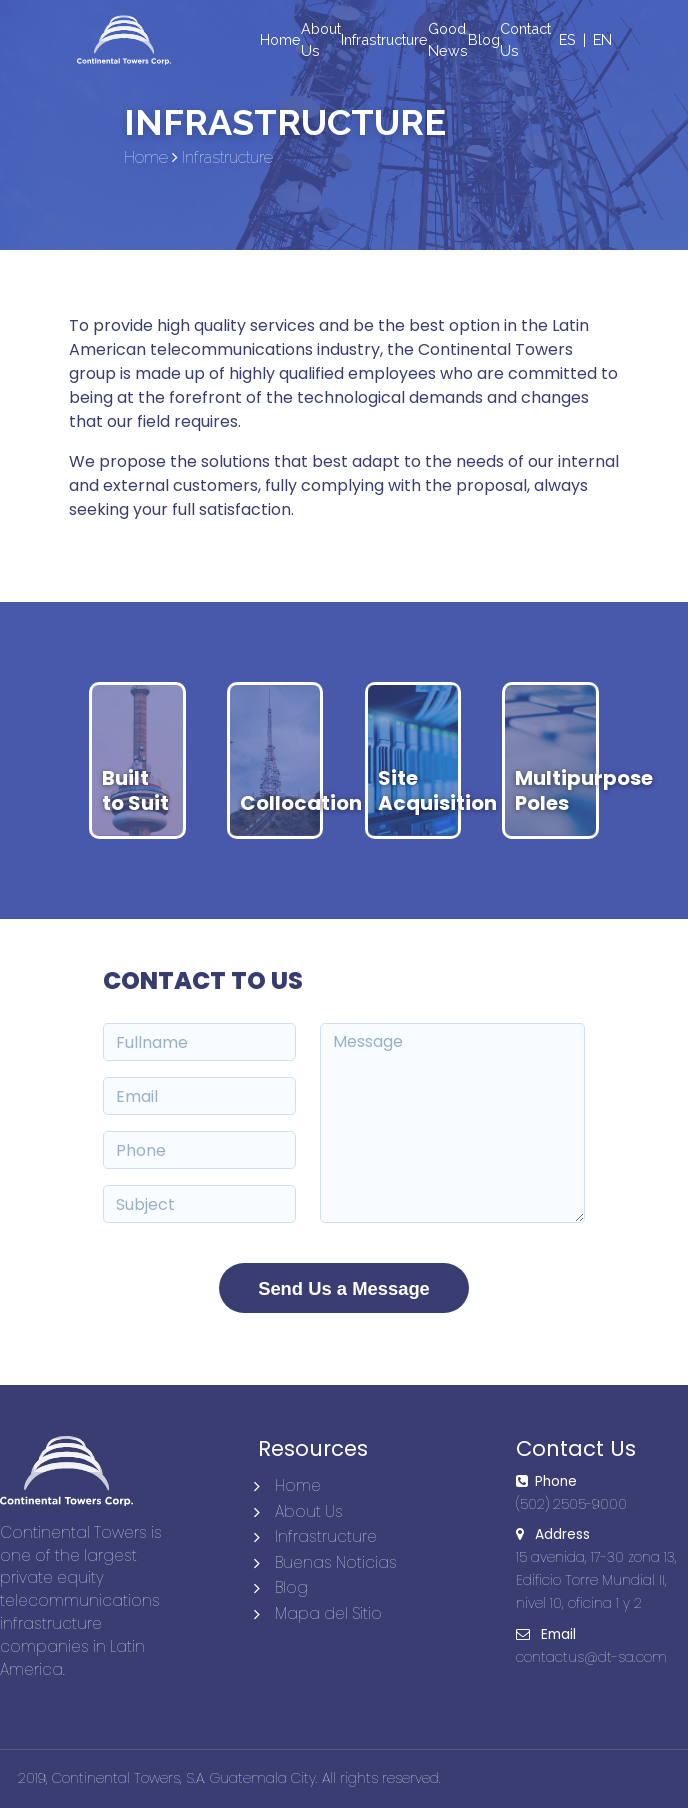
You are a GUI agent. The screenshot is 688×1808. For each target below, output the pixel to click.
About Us (309, 1511)
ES (567, 39)
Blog (291, 1587)
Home (298, 1485)
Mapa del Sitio (328, 1613)
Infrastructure (326, 1536)
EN (602, 39)
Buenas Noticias (336, 1562)
